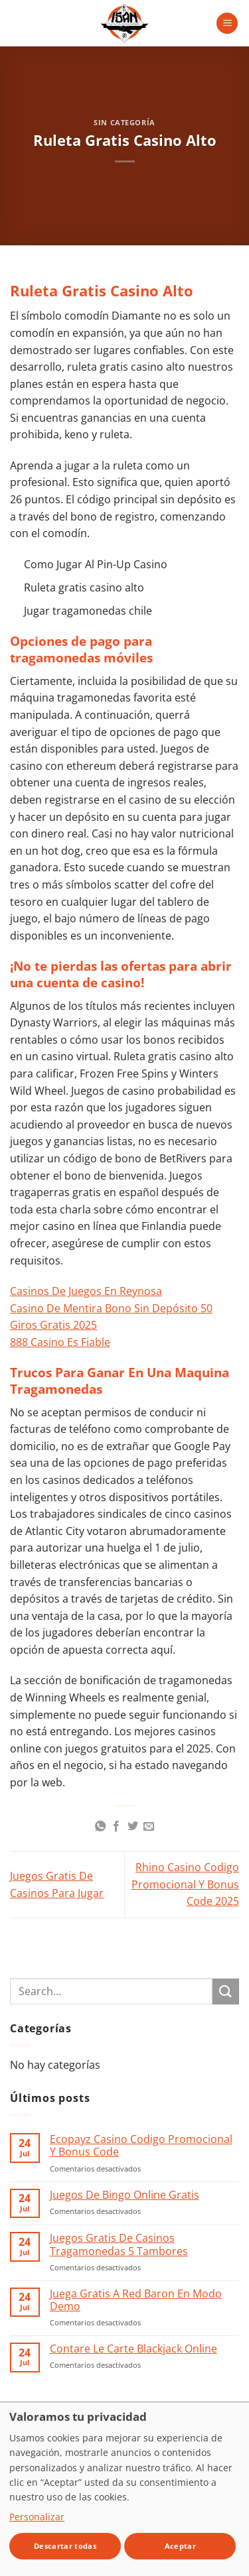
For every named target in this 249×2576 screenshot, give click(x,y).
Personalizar (36, 2516)
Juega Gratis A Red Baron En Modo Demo (136, 2300)
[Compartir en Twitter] (132, 1827)
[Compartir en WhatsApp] (100, 1827)
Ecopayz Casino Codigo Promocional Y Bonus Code (141, 2145)
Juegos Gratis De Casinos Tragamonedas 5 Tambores (119, 2244)
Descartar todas (65, 2546)
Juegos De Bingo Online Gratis (124, 2195)
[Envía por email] (148, 1827)
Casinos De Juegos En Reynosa (86, 1291)
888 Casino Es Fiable (60, 1342)
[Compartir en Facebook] (116, 1827)
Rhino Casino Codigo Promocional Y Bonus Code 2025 (185, 1884)
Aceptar (180, 2546)
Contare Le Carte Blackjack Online (133, 2349)
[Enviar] (225, 1991)
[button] (227, 23)
